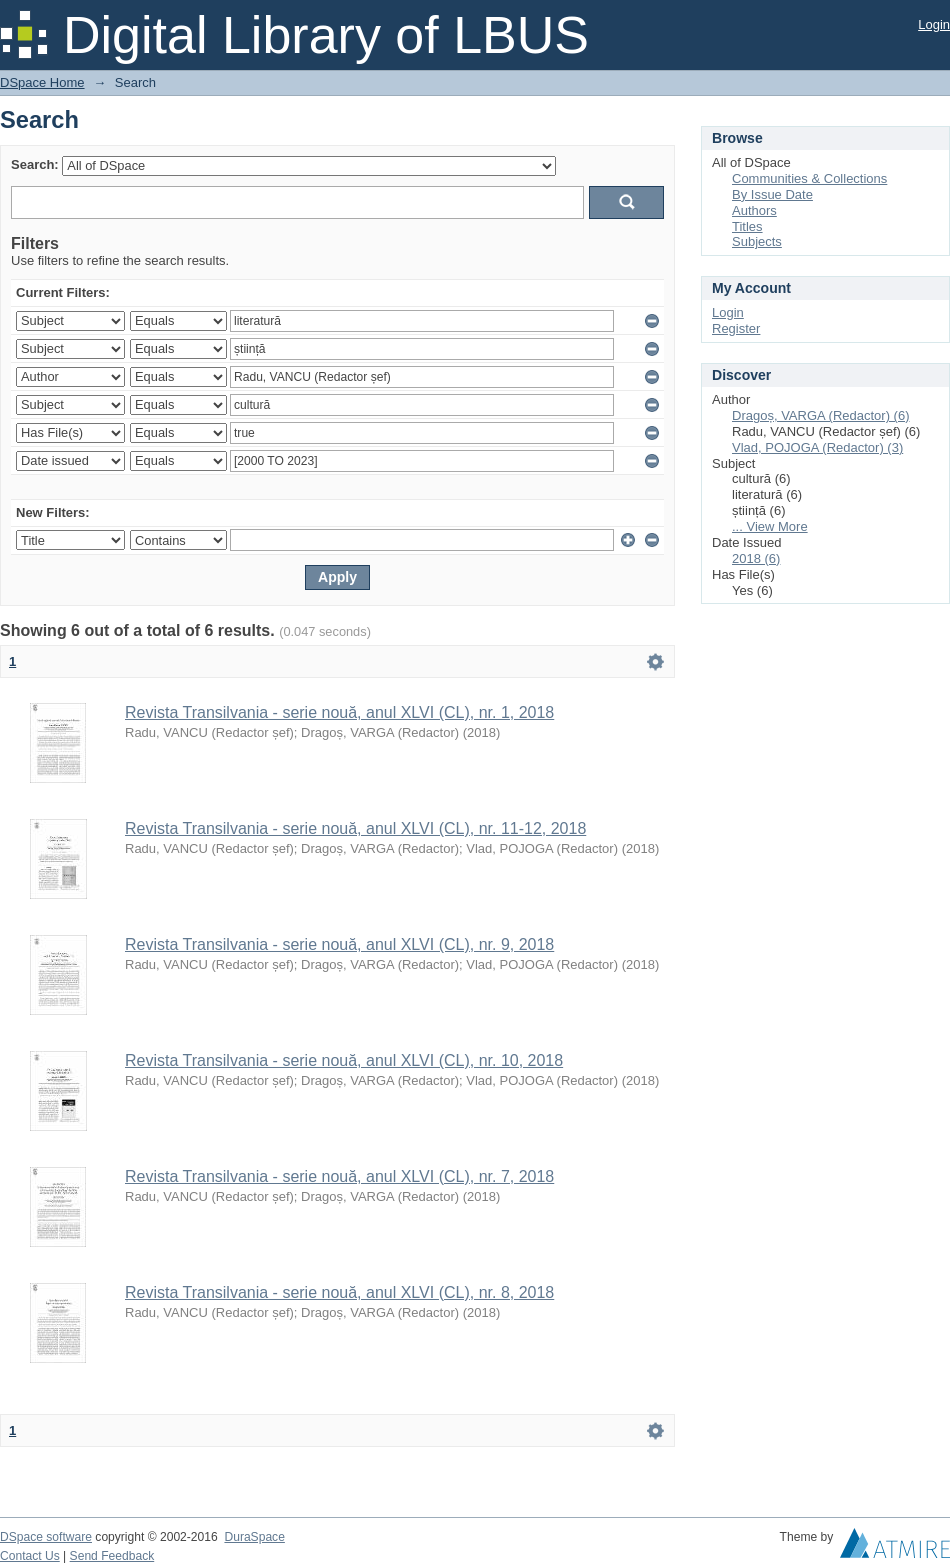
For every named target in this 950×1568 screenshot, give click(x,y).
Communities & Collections (809, 178)
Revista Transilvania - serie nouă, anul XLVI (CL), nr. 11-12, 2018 (355, 828)
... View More (770, 526)
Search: (35, 164)
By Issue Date (772, 194)
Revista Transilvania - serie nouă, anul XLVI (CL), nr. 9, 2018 (339, 944)
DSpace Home (42, 82)
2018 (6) (756, 558)
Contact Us (30, 1556)
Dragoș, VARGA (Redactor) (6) (820, 415)
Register (736, 328)
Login (934, 24)
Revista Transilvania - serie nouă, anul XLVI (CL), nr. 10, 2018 (344, 1060)
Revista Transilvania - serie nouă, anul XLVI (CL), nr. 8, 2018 (339, 1292)
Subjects (757, 241)
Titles (747, 226)
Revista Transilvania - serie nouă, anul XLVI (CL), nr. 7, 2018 (339, 1176)
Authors (754, 210)
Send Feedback (112, 1556)
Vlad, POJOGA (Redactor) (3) (817, 447)
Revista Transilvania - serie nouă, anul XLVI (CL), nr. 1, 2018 (339, 712)
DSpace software (46, 1537)
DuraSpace (254, 1537)
